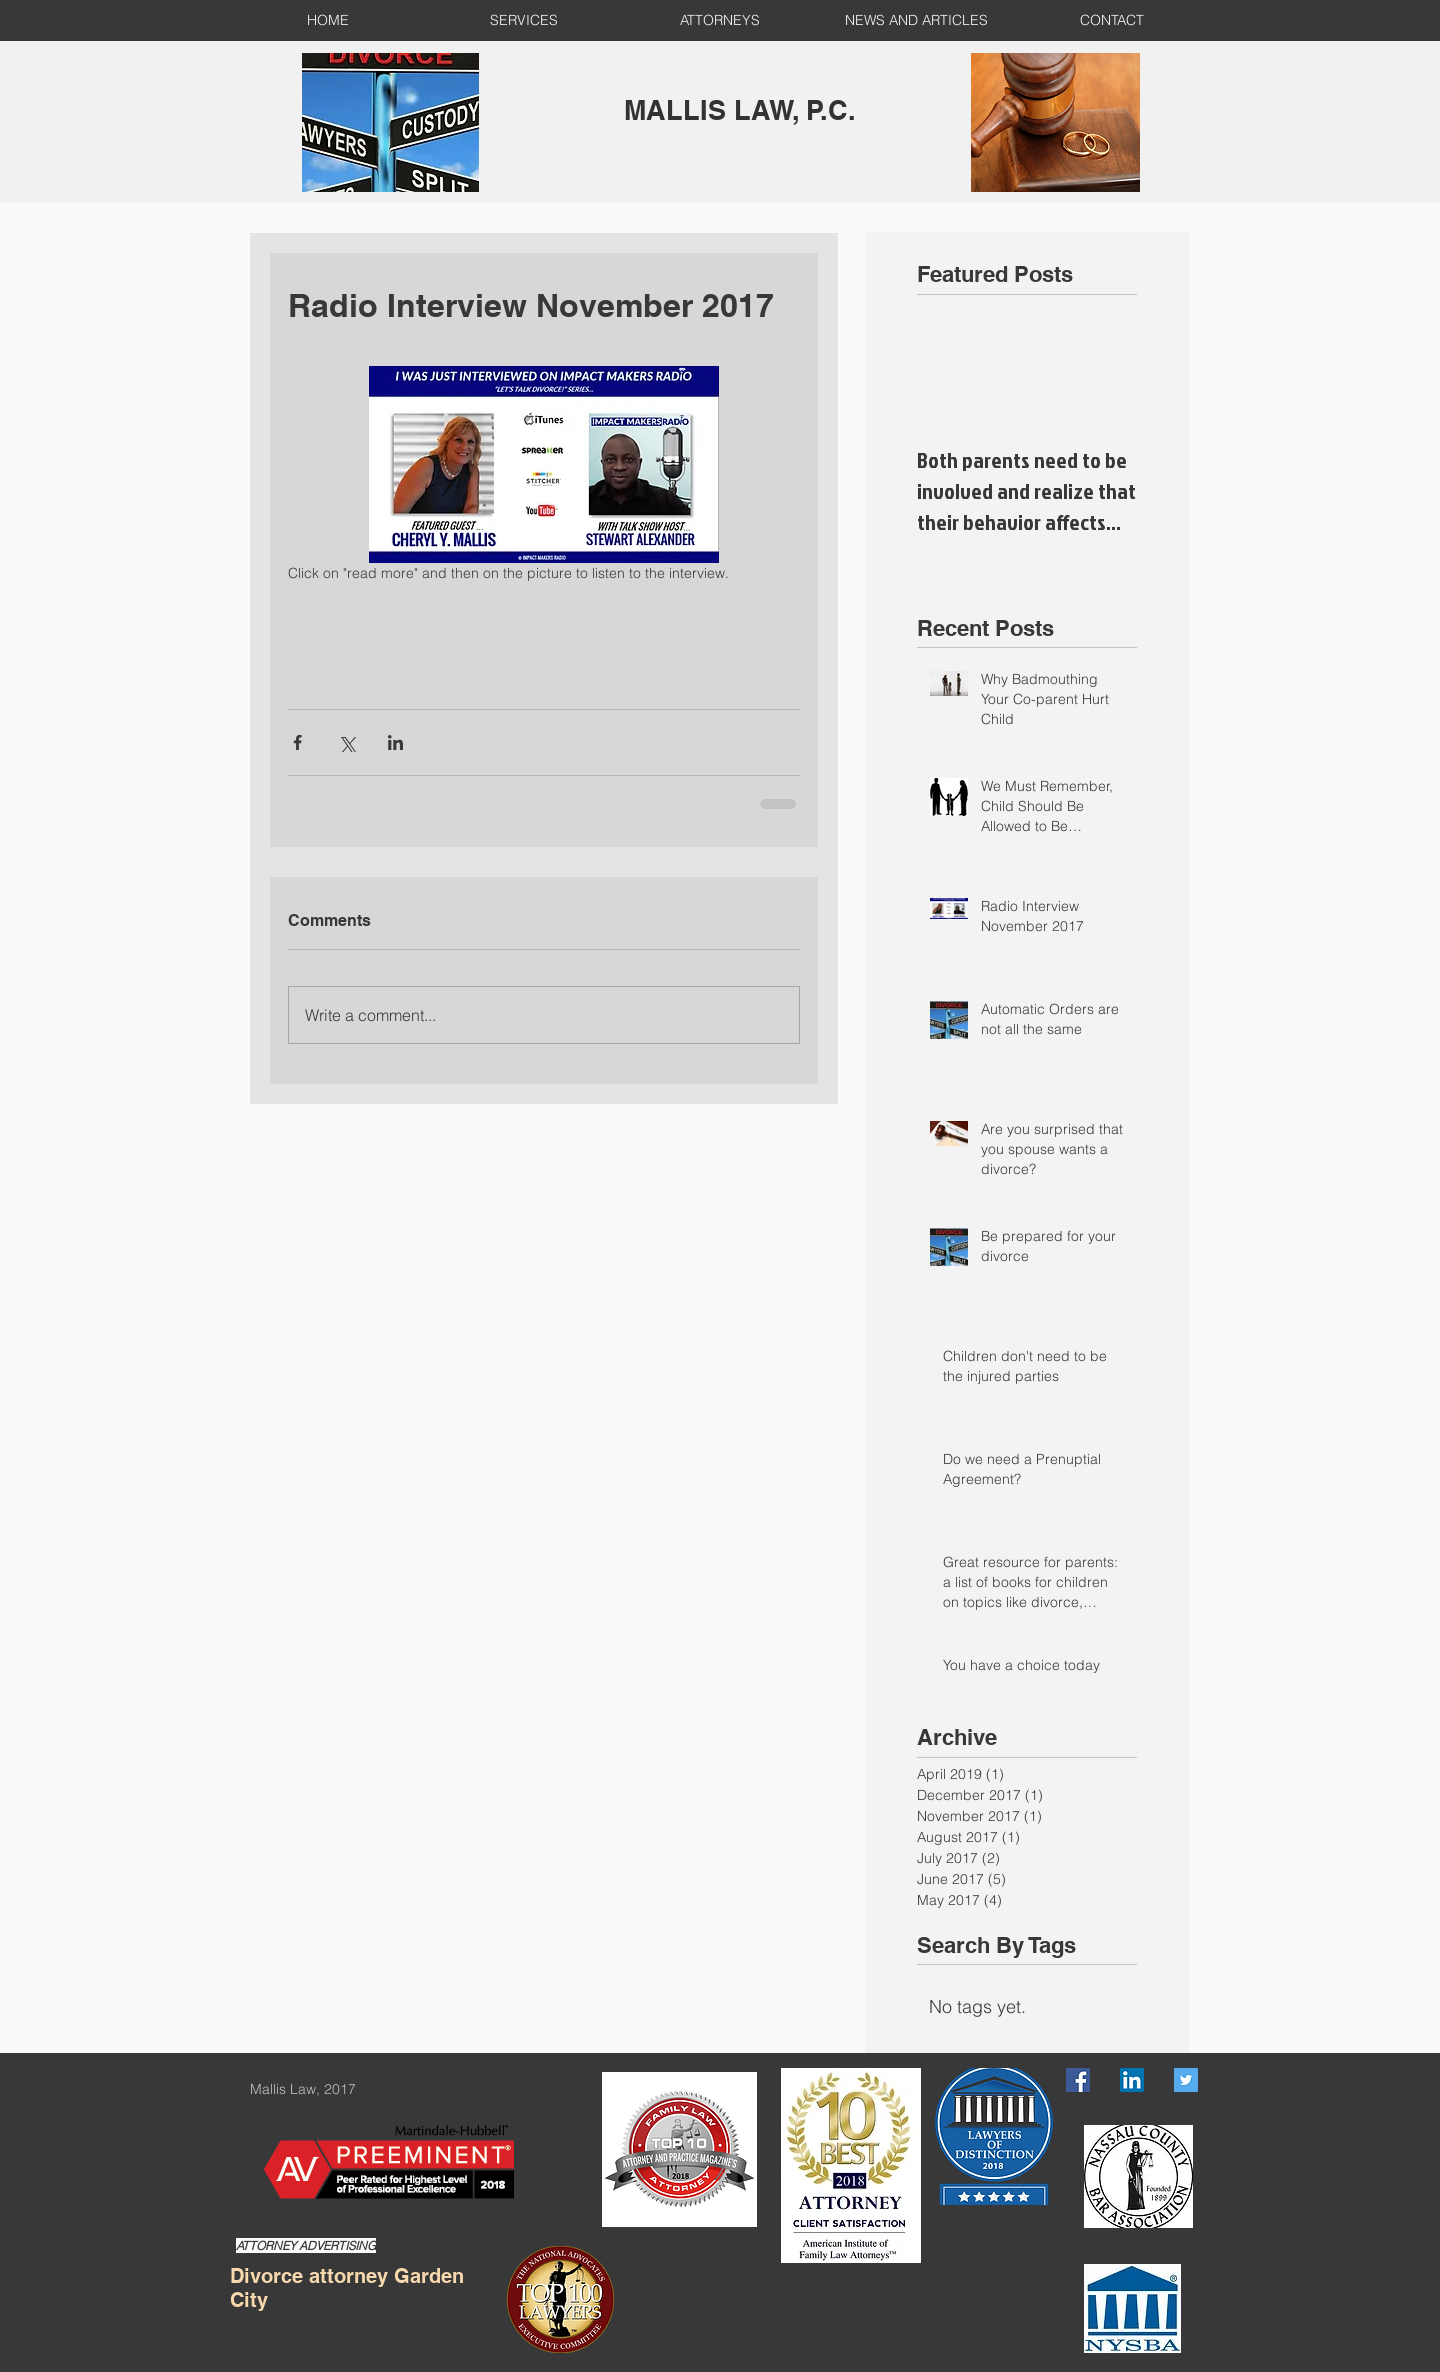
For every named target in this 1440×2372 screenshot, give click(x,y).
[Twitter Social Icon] (1186, 2080)
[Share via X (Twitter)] (346, 742)
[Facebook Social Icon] (1078, 2080)
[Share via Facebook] (297, 742)
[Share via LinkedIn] (395, 742)
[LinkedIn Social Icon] (1132, 2080)
